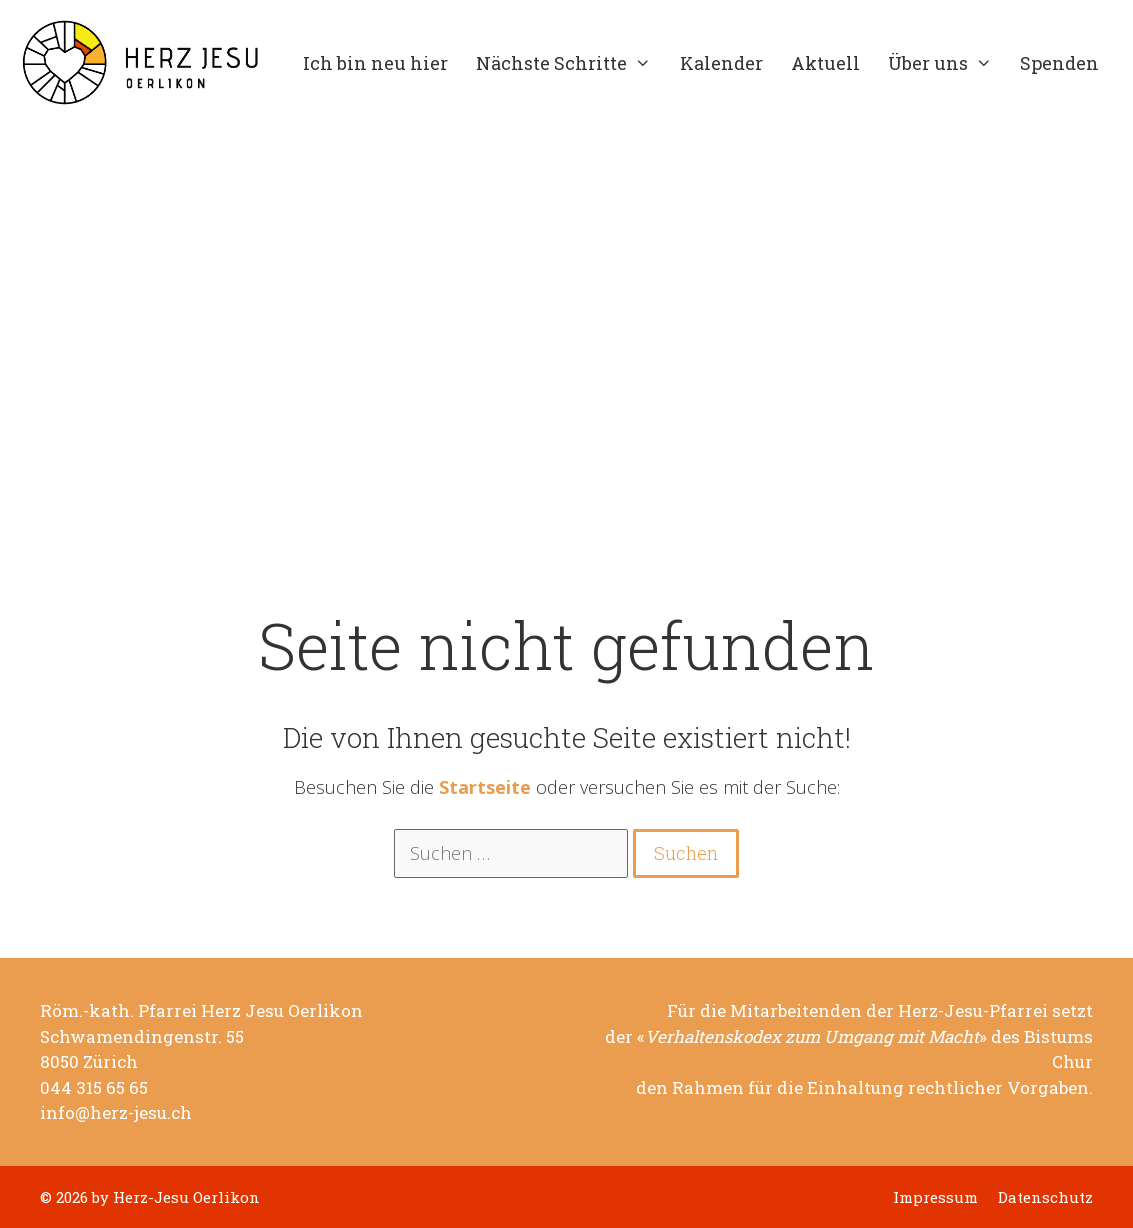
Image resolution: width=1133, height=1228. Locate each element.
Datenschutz (1045, 1197)
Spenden (1059, 63)
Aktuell (825, 63)
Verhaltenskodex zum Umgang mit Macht (812, 1037)
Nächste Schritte (570, 63)
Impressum (935, 1197)
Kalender (721, 63)
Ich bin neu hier (375, 63)
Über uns (947, 63)
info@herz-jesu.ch (116, 1113)
